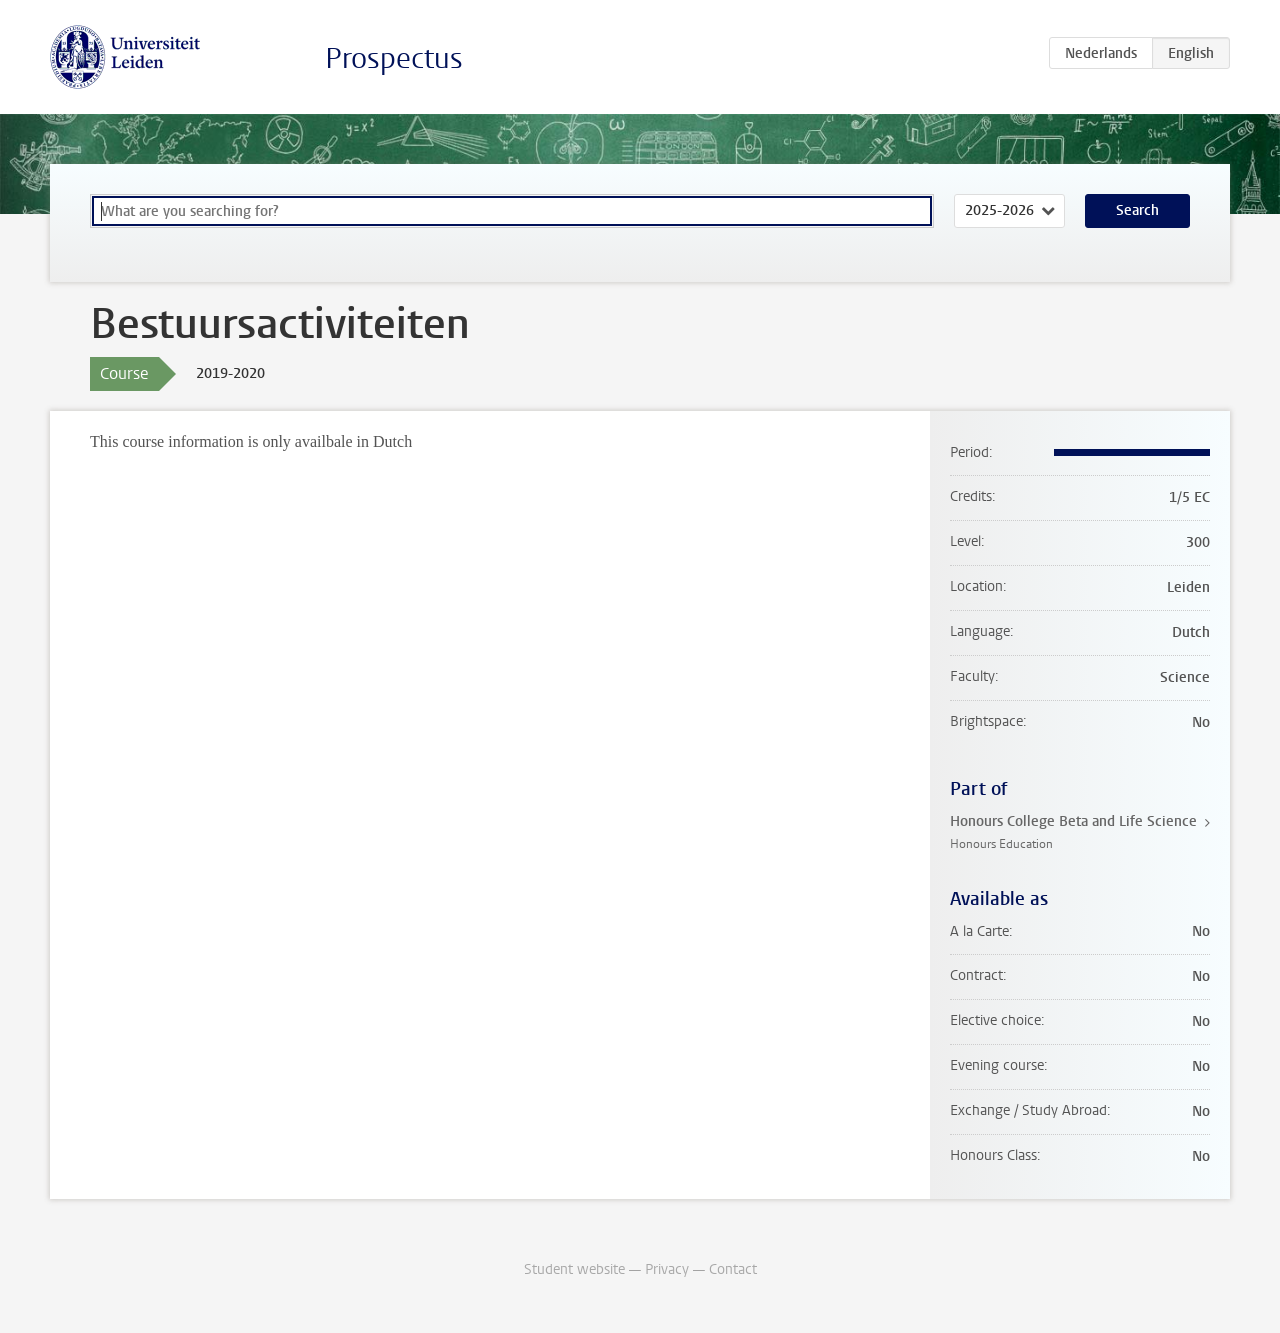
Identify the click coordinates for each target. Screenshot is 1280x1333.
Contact (733, 1269)
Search (1137, 210)
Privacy (667, 1269)
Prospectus (394, 58)
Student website (574, 1269)
